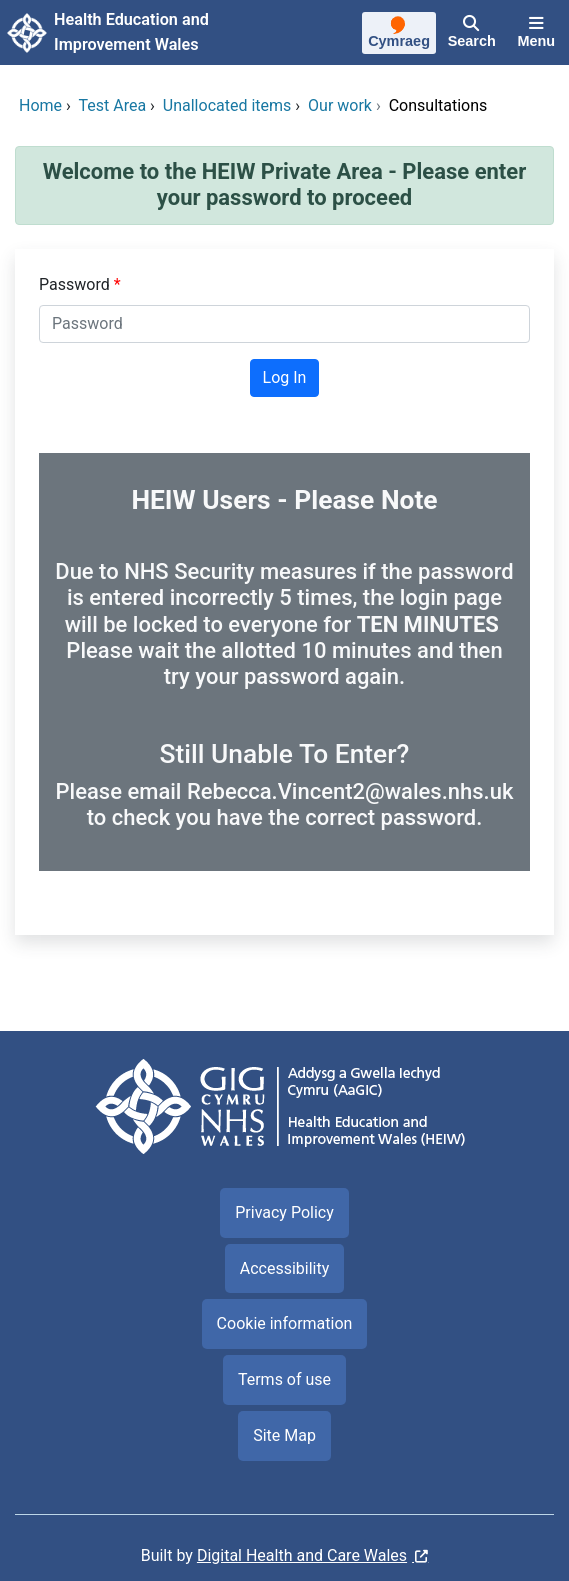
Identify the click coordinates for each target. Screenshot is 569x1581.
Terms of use (284, 1379)
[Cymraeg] (398, 35)
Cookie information (285, 1323)
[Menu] (536, 33)
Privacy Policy (284, 1212)
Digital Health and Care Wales (302, 1555)
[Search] (472, 33)
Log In (285, 377)
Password (76, 284)
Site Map (284, 1435)
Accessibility (285, 1268)
